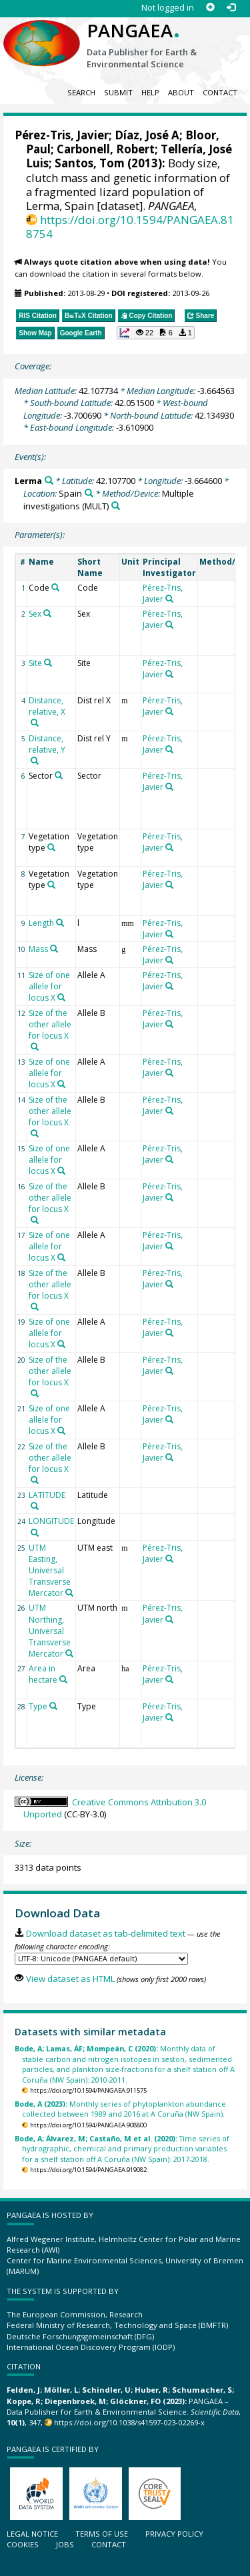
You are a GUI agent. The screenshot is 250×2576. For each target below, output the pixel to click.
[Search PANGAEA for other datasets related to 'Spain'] (89, 493)
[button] (156, 332)
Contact (220, 92)
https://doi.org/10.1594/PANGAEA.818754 (130, 226)
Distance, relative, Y (47, 744)
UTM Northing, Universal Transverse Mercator (50, 1630)
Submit (118, 92)
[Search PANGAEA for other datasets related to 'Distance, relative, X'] (35, 723)
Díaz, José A (147, 135)
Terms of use (101, 2534)
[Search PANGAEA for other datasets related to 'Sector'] (59, 775)
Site (35, 663)
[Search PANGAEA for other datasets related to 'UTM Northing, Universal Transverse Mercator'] (69, 1653)
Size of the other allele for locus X (50, 1024)
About (181, 92)
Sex (35, 613)
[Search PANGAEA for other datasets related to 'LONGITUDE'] (35, 1533)
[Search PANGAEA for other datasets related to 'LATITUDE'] (35, 1506)
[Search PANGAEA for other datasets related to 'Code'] (55, 587)
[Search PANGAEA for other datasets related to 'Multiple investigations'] (115, 505)
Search (81, 92)
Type (38, 1706)
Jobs (65, 2544)
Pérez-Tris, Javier (62, 135)
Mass (38, 949)
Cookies (23, 2544)
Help (150, 92)
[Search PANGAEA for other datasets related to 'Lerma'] (49, 480)
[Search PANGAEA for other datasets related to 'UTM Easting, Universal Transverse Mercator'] (69, 1593)
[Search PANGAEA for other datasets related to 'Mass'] (54, 949)
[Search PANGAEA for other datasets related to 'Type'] (53, 1706)
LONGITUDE (51, 1521)
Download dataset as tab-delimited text (105, 1933)
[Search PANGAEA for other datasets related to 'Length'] (60, 923)
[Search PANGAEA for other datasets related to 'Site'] (48, 663)
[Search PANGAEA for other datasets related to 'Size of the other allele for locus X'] (35, 1047)
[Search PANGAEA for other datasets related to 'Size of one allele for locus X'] (61, 997)
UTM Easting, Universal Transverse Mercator (50, 1570)
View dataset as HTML (70, 1979)
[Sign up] (210, 8)
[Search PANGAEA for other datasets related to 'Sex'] (47, 613)
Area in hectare (43, 1674)
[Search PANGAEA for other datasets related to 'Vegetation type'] (51, 847)
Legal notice (32, 2534)
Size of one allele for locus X (49, 986)
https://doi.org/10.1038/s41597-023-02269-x (129, 2422)
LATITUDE (47, 1495)
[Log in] (231, 8)
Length (41, 923)
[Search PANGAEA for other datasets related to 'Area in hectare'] (63, 1679)
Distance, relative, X (47, 706)
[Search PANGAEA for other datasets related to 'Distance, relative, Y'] (35, 761)
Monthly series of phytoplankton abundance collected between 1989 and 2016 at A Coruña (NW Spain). (120, 2109)
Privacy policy (174, 2534)
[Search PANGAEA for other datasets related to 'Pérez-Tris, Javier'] (169, 599)
